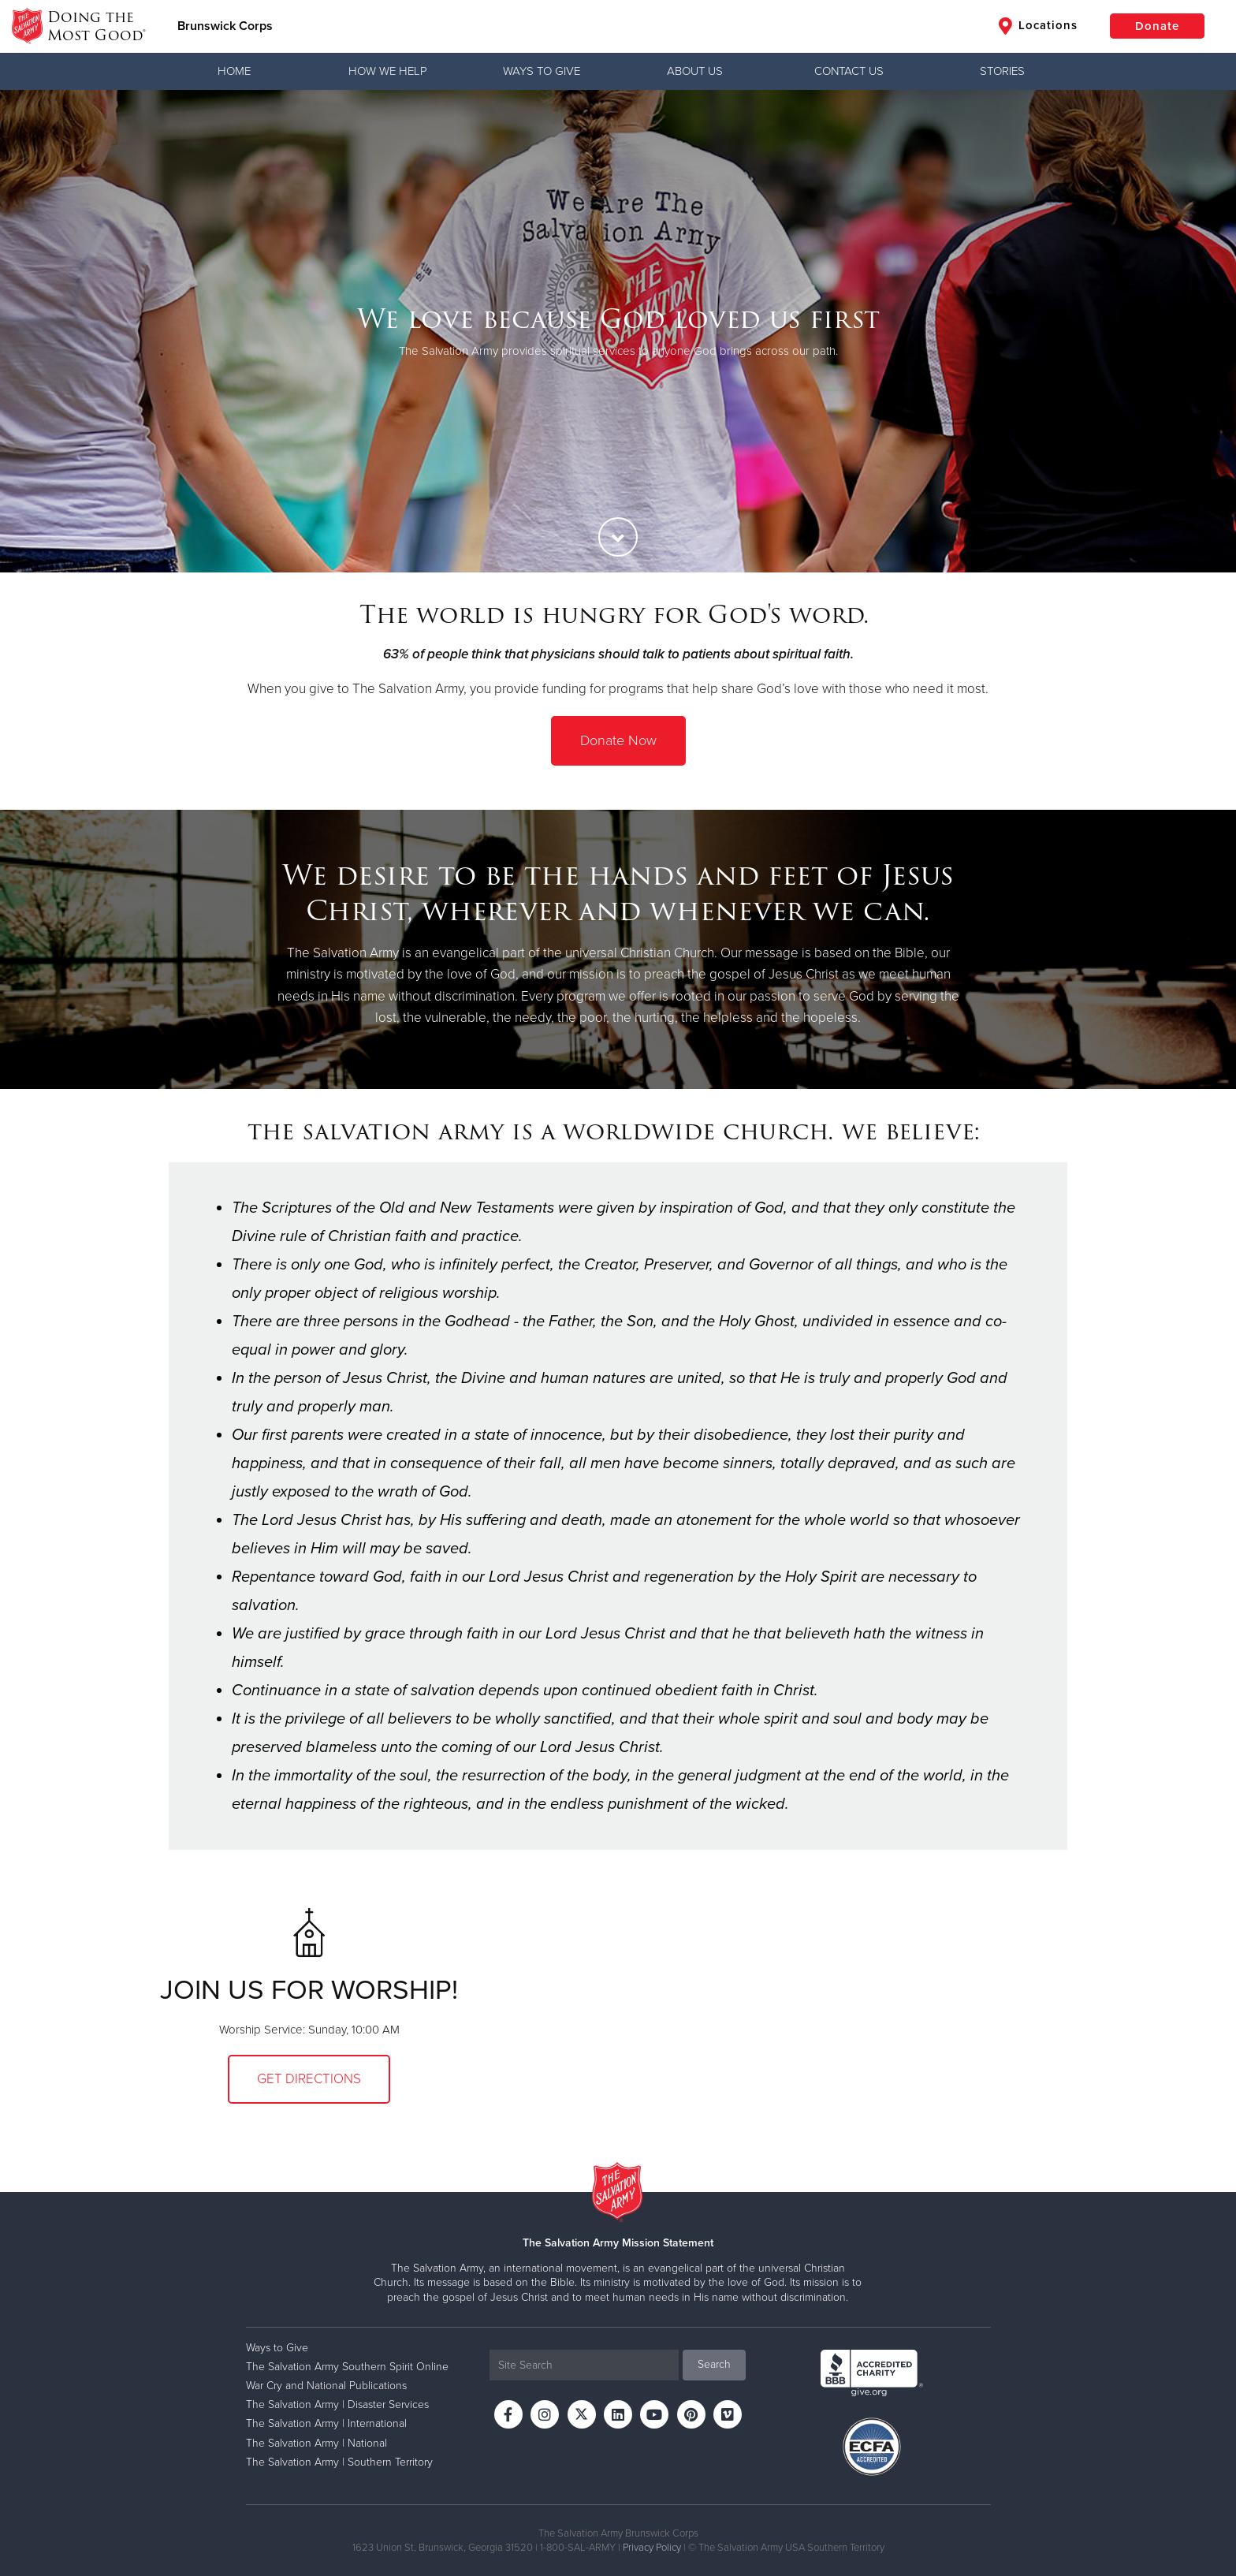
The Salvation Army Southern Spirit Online (347, 2366)
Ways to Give (541, 71)
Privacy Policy (652, 2547)
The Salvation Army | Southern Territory (339, 2462)
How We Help (387, 71)
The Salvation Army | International (326, 2423)
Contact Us (849, 71)
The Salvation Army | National (316, 2443)
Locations (1038, 26)
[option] (618, 331)
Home (234, 71)
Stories (1002, 71)
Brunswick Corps (225, 26)
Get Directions (309, 2079)
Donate (1157, 26)
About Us (695, 71)
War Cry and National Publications (326, 2385)
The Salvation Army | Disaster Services (337, 2404)
